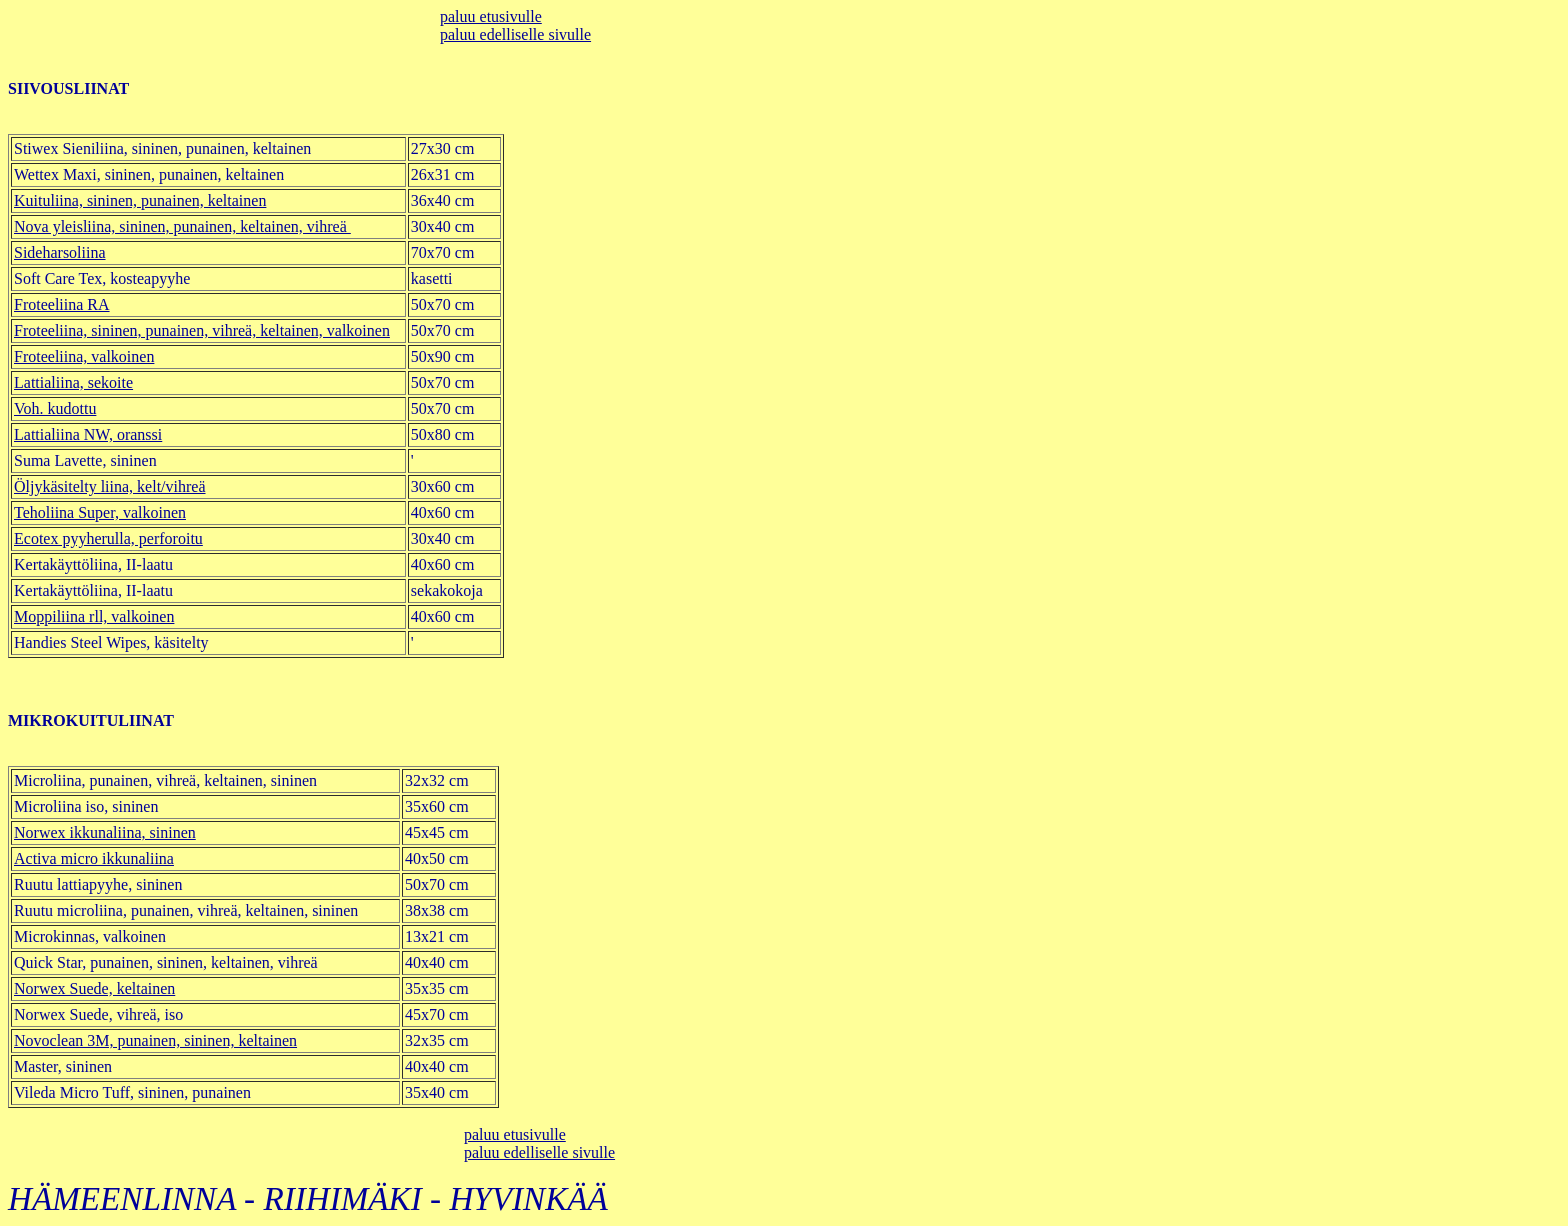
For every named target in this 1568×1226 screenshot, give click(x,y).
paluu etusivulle (491, 16)
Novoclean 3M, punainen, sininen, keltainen (155, 1040)
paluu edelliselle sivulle (515, 34)
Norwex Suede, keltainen (94, 988)
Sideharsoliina (60, 252)
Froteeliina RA (62, 304)
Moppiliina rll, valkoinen (94, 616)
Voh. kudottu (55, 408)
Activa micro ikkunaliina (94, 858)
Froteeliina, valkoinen (84, 356)
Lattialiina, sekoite (73, 382)
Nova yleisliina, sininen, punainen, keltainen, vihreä (182, 226)
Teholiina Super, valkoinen (100, 512)
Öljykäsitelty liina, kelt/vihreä (110, 486)
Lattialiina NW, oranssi (88, 434)
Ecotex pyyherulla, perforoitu (108, 538)
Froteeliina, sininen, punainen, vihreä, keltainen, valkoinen (202, 330)
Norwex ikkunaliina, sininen (105, 832)
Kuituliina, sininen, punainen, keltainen (140, 200)
